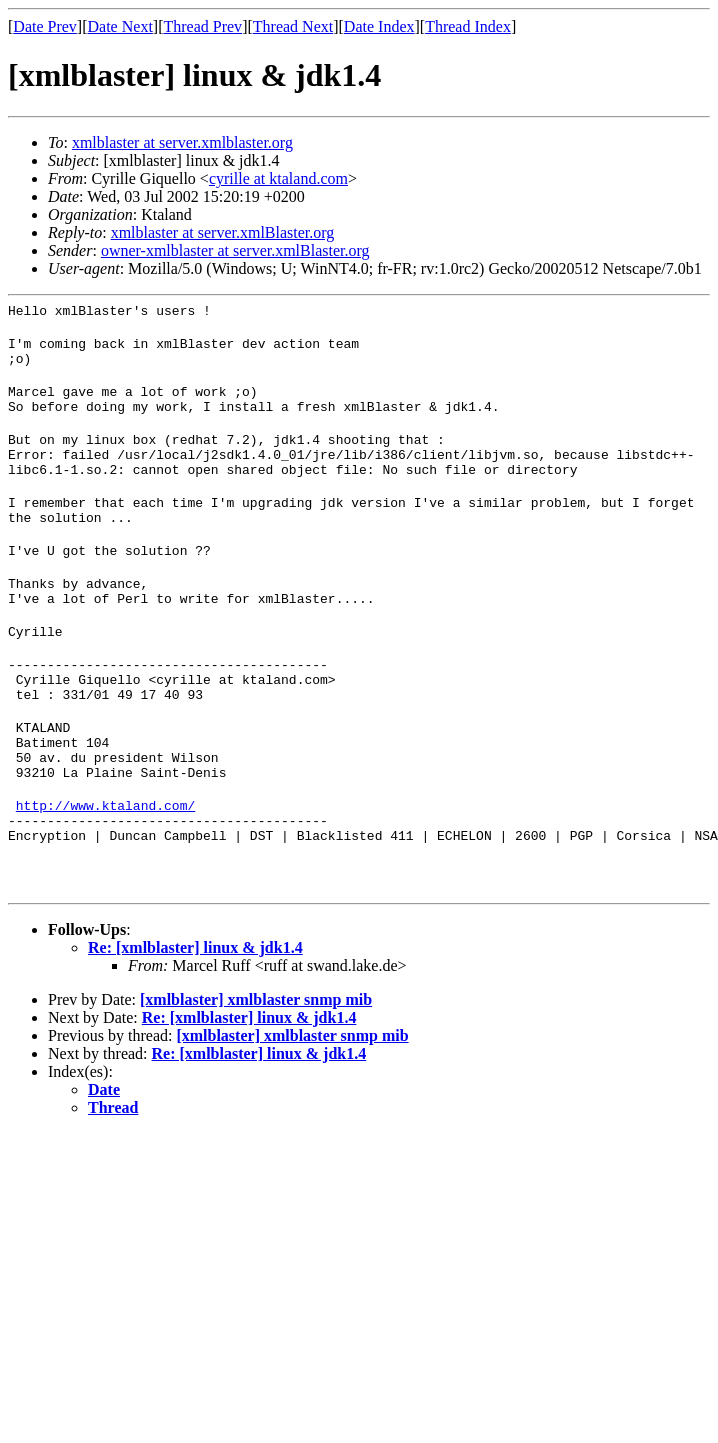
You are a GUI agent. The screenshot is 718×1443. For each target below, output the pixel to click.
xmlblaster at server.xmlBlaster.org (223, 232)
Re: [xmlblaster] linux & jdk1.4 (195, 1022)
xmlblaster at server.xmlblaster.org (182, 142)
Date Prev (45, 26)
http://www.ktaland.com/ (105, 871)
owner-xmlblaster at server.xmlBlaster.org (235, 250)
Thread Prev (202, 26)
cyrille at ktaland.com (278, 178)
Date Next (120, 26)
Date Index (379, 26)
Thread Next (293, 26)
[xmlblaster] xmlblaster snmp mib (256, 1074)
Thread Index (468, 26)
